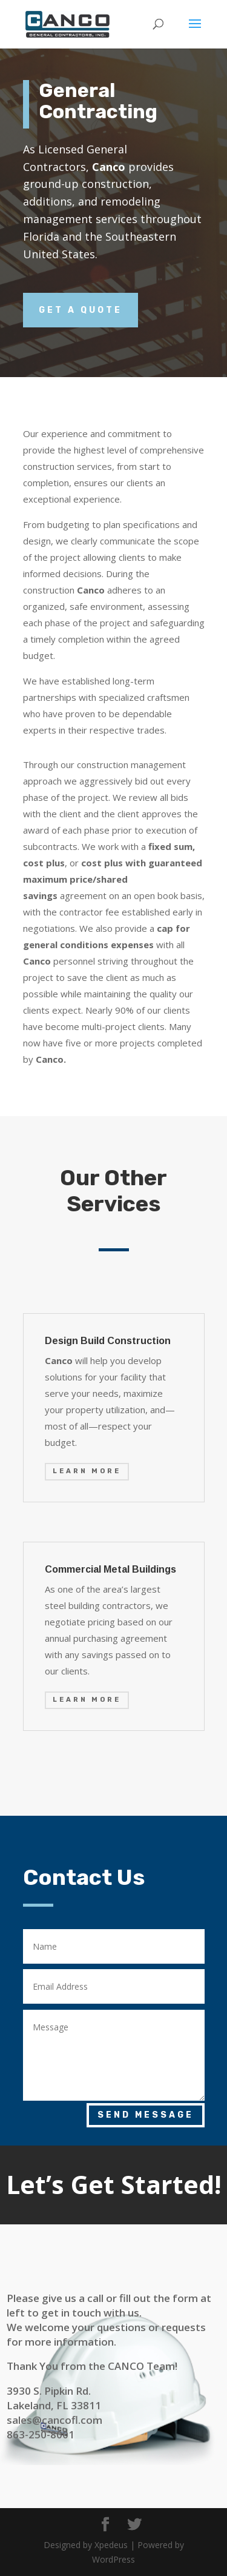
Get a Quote (80, 310)
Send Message (145, 2115)
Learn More (87, 1471)
